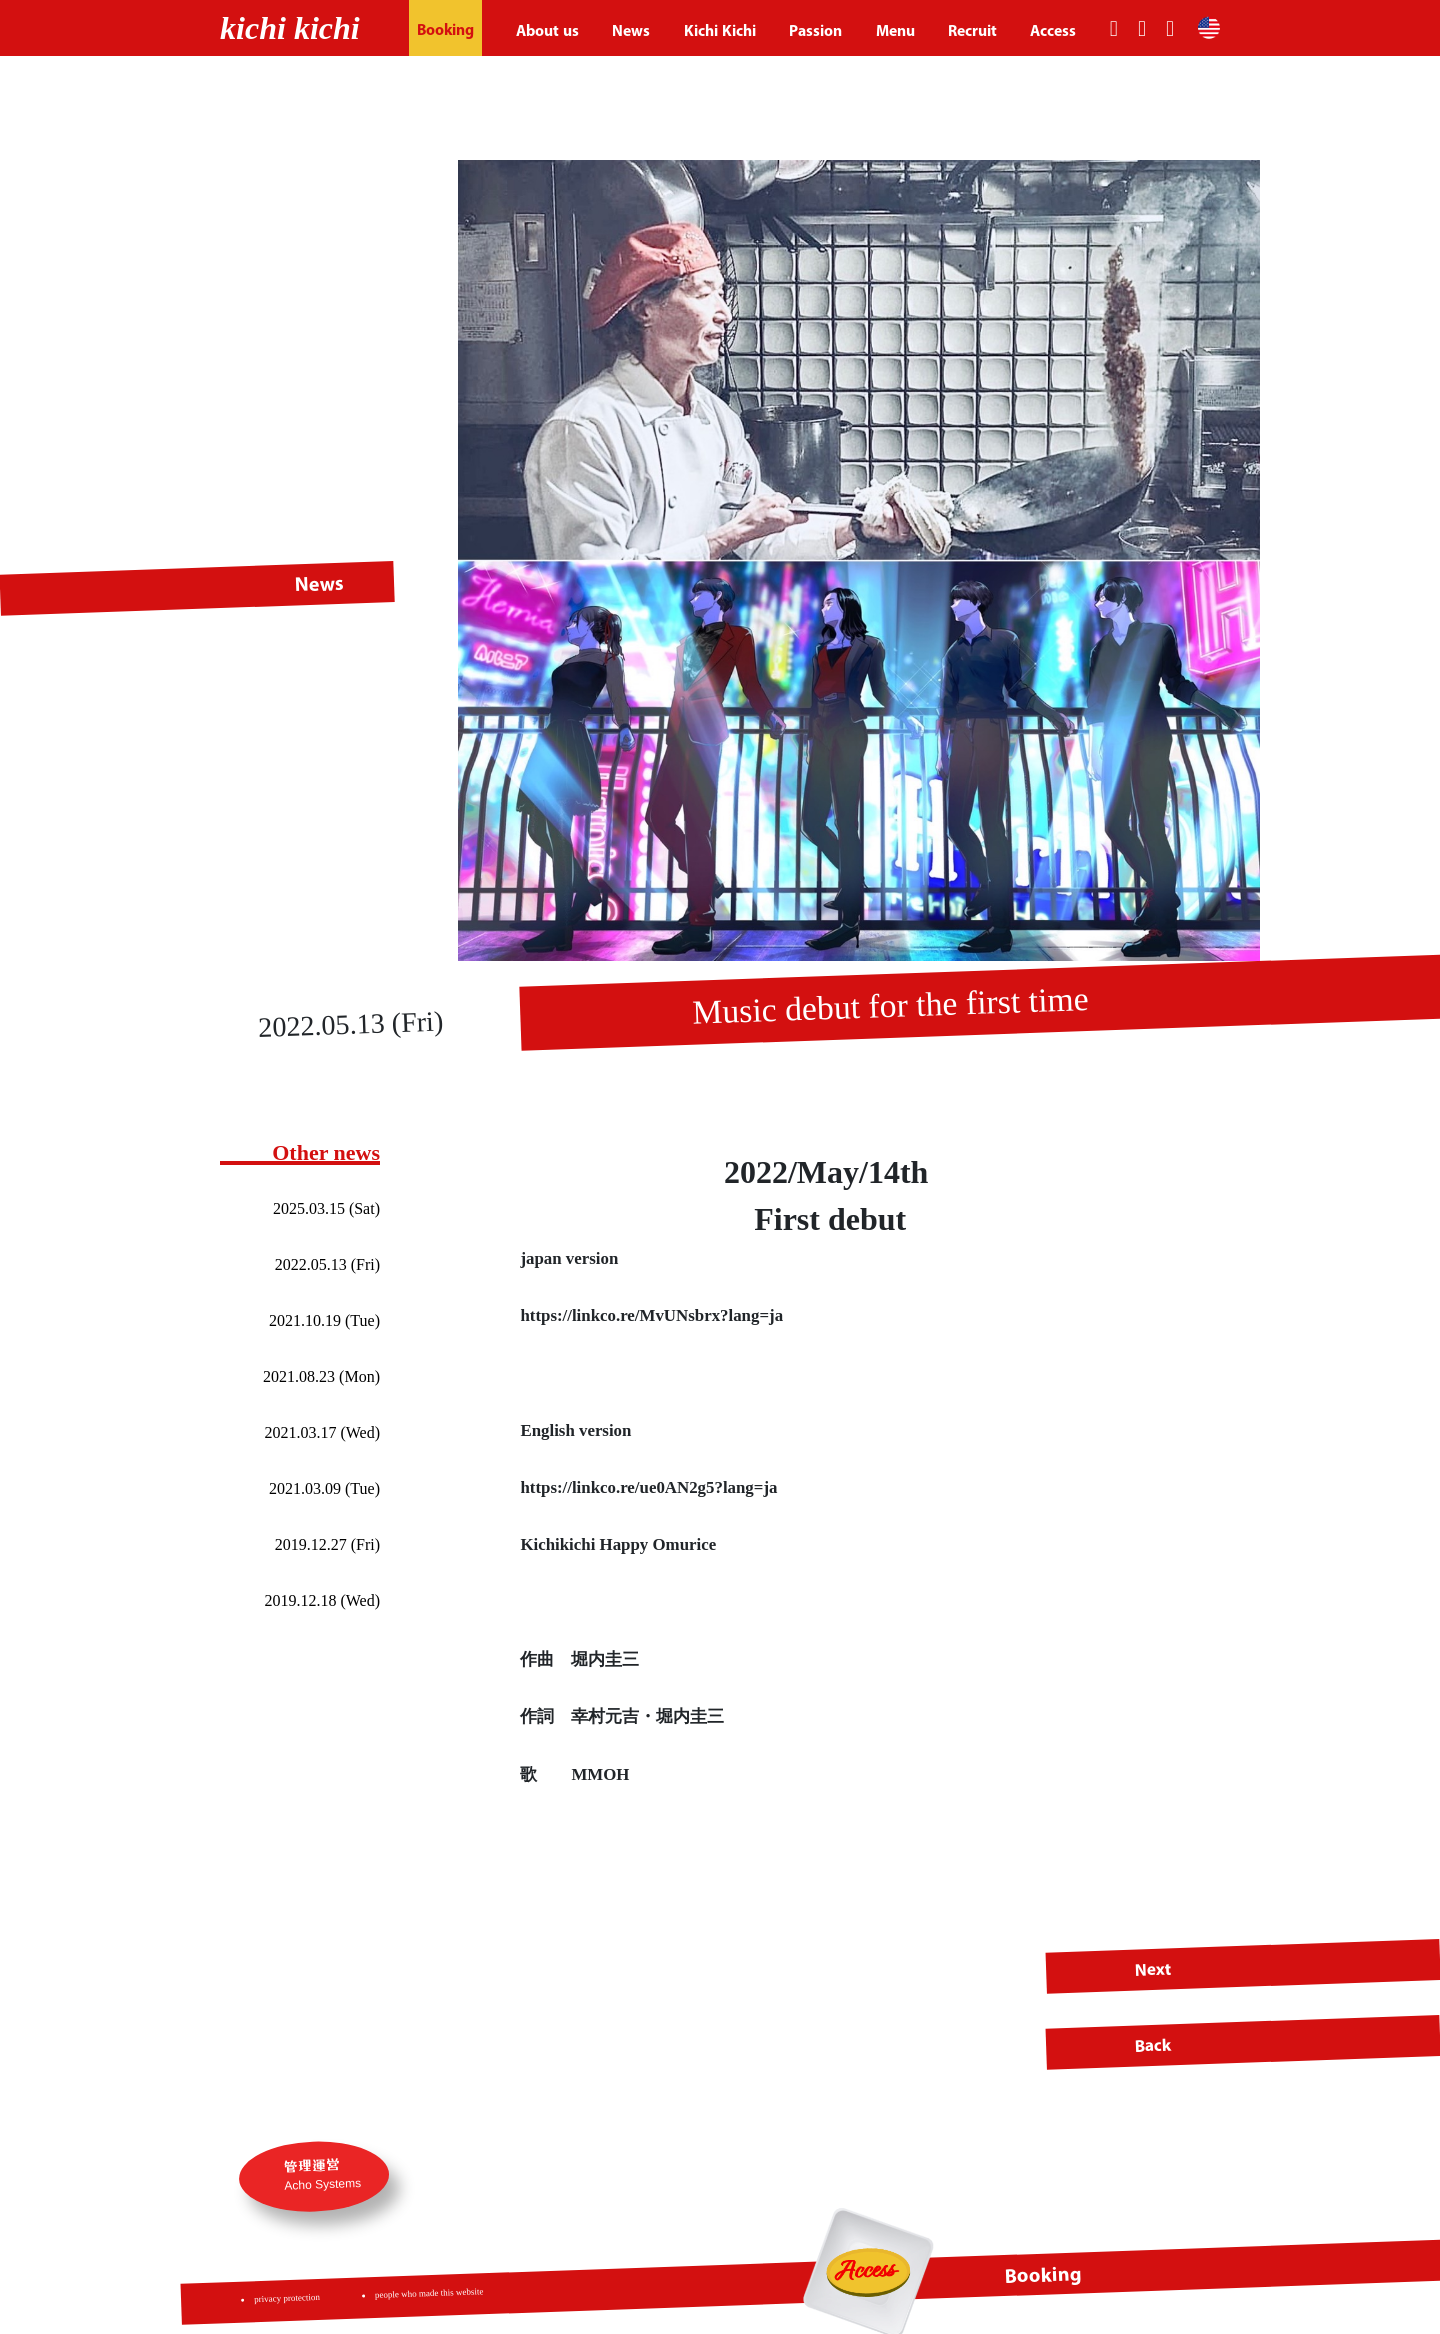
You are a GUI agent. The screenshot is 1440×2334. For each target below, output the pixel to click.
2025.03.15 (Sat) (326, 1208)
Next (1153, 1968)
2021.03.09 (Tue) (324, 1488)
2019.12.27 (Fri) (327, 1544)
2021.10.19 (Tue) (324, 1320)
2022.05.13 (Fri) (327, 1264)
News (631, 30)
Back (1153, 2045)
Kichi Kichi (720, 30)
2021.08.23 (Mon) (321, 1376)
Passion (815, 30)
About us (547, 30)
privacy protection (288, 2298)
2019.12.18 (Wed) (322, 1600)
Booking (445, 29)
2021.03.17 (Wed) (322, 1432)
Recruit (972, 30)
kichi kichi (290, 28)
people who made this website (429, 2293)
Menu (895, 30)
